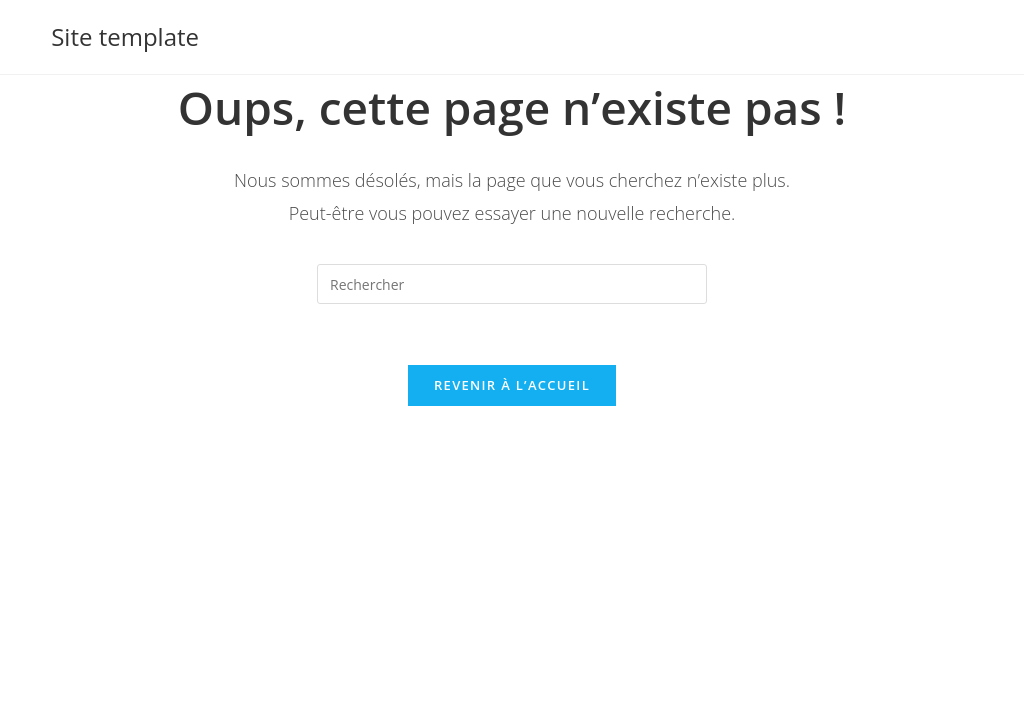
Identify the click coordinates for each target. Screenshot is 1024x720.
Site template (125, 36)
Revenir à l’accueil (512, 385)
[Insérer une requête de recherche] (512, 284)
